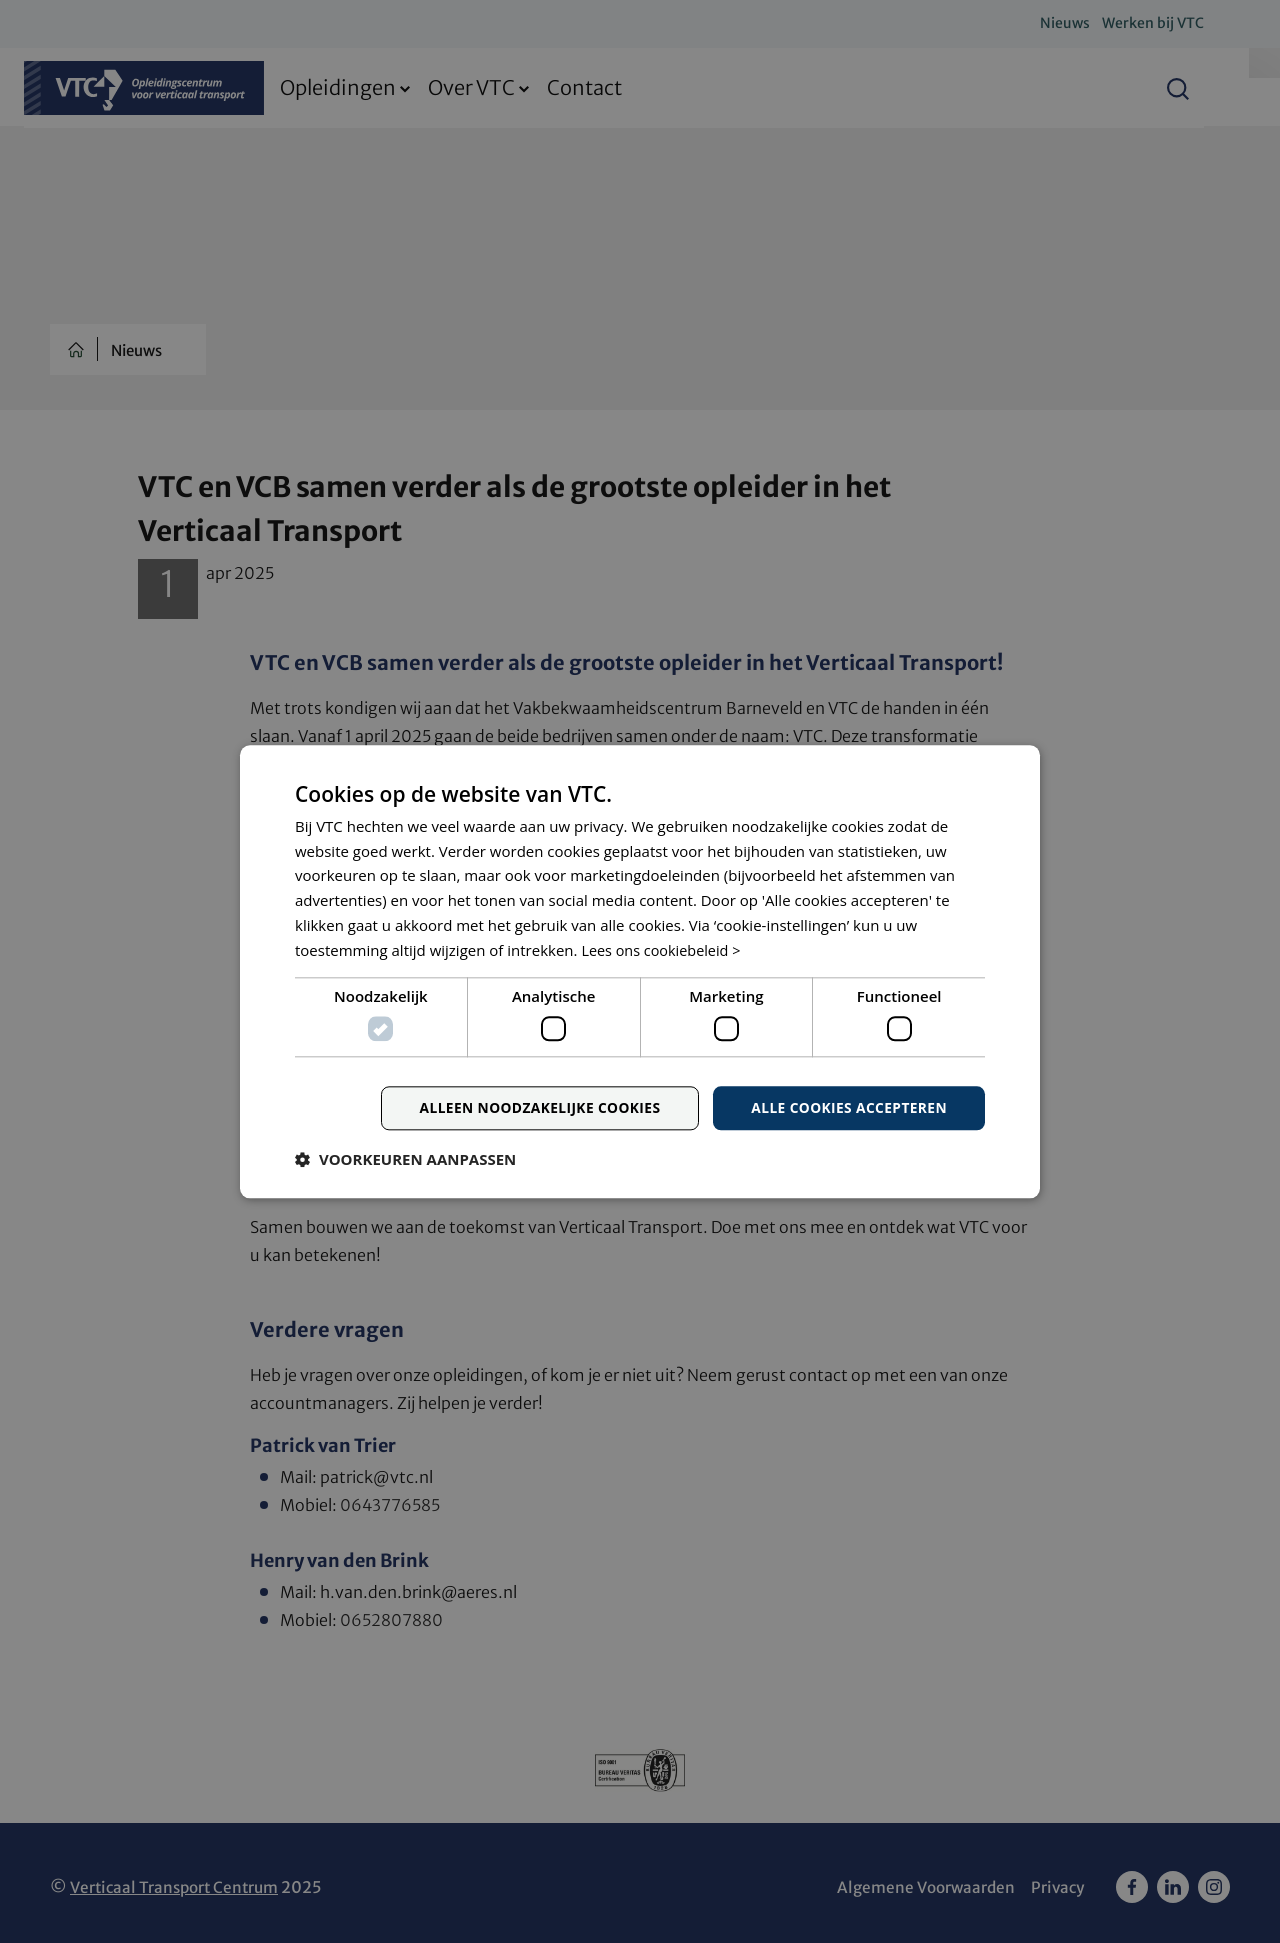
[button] (405, 1160)
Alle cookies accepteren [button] (847, 1108)
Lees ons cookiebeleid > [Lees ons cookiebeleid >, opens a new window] (664, 950)
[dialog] (640, 971)
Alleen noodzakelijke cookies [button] (534, 1108)
